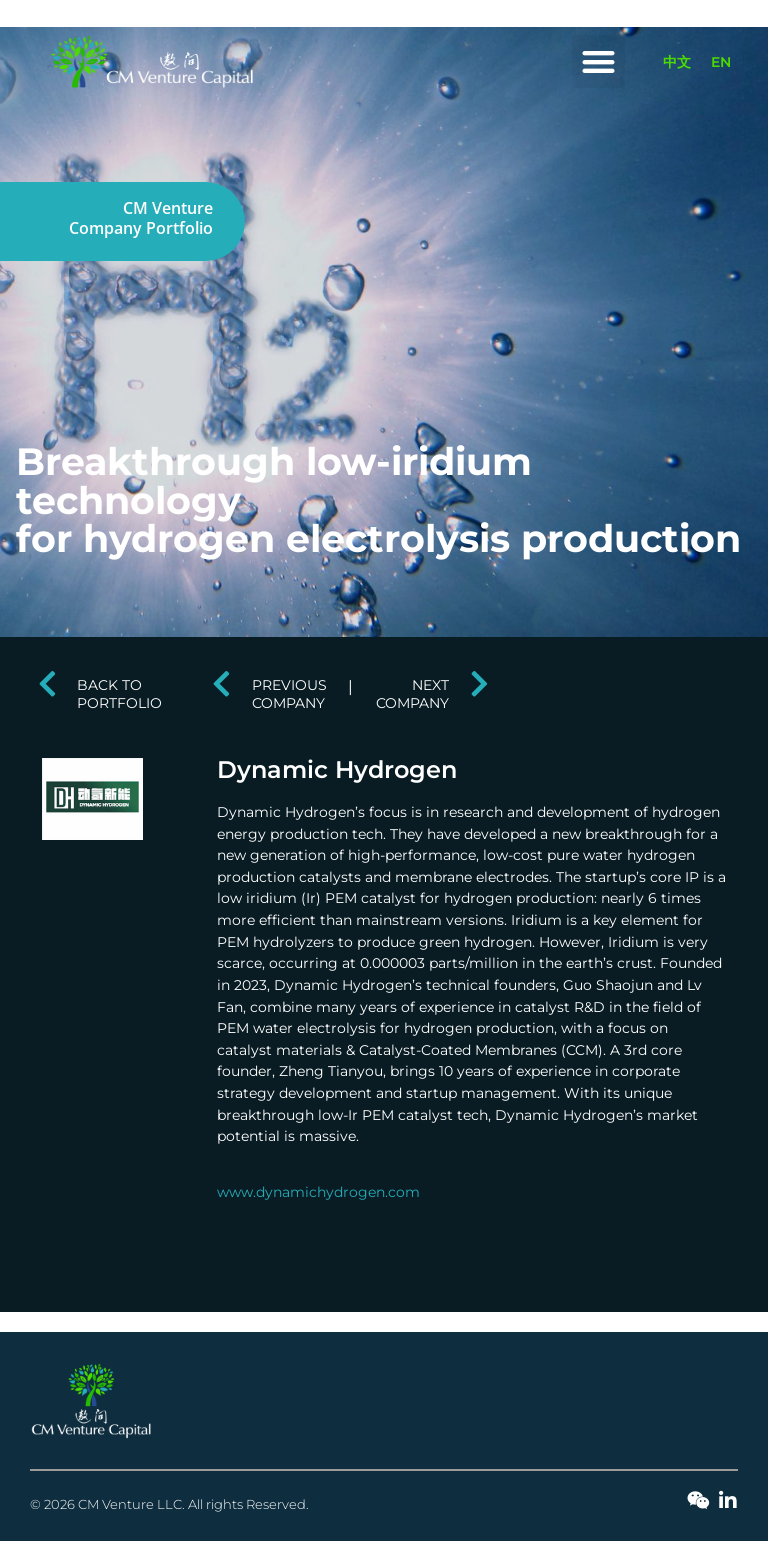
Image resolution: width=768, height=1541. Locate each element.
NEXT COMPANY (412, 693)
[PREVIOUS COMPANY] (222, 684)
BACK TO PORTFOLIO (119, 693)
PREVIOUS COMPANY (289, 693)
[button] (598, 61)
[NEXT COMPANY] (479, 684)
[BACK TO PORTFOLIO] (47, 684)
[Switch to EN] (721, 62)
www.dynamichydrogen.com (318, 1192)
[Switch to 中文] (677, 62)
